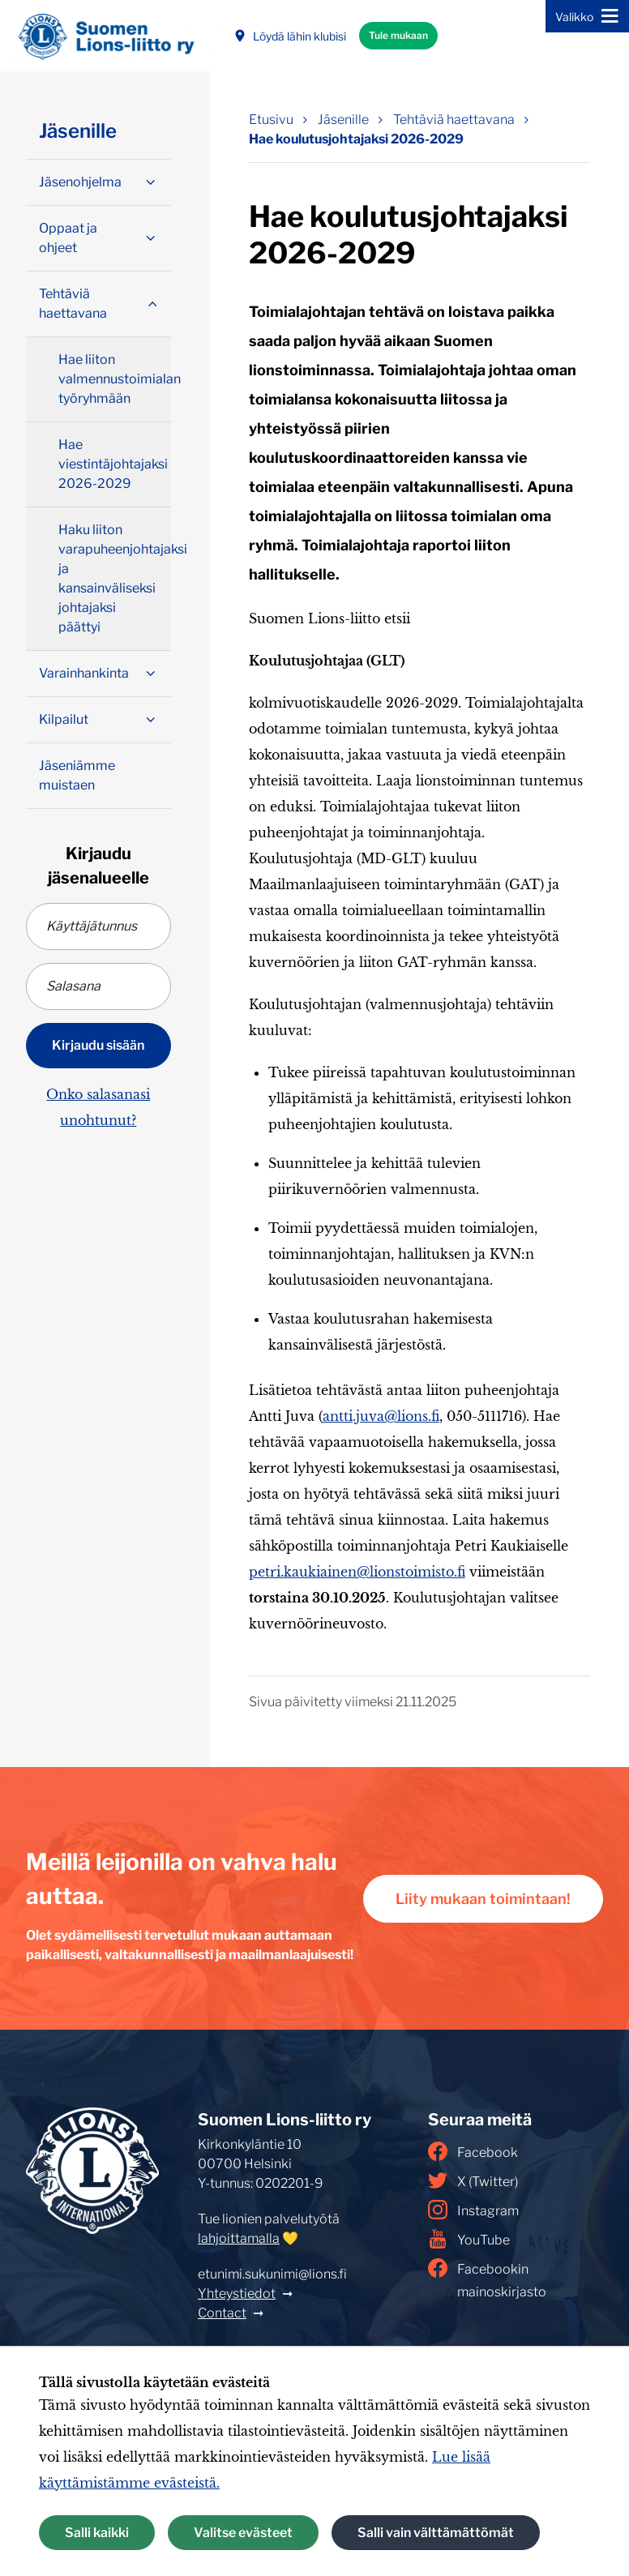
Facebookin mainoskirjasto (487, 2279)
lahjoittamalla (239, 2238)
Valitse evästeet (243, 2532)
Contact (222, 2313)
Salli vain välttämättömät (435, 2532)
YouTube (469, 2239)
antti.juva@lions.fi (381, 1416)
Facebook (473, 2151)
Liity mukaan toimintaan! (483, 1898)
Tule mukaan (398, 35)
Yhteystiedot (237, 2293)
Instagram (473, 2209)
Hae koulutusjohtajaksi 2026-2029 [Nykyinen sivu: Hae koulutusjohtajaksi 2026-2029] (356, 139)
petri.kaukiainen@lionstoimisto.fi (357, 1572)
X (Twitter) (473, 2180)
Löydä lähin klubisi (289, 36)
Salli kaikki (97, 2532)
